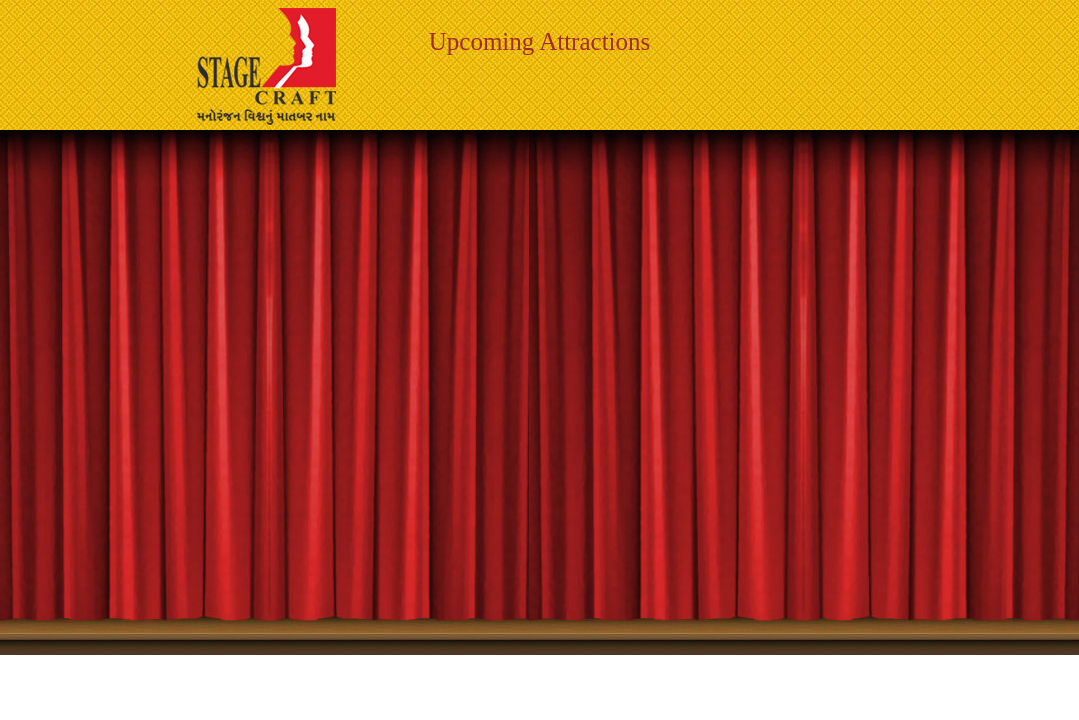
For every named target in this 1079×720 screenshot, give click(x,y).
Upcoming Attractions (540, 41)
